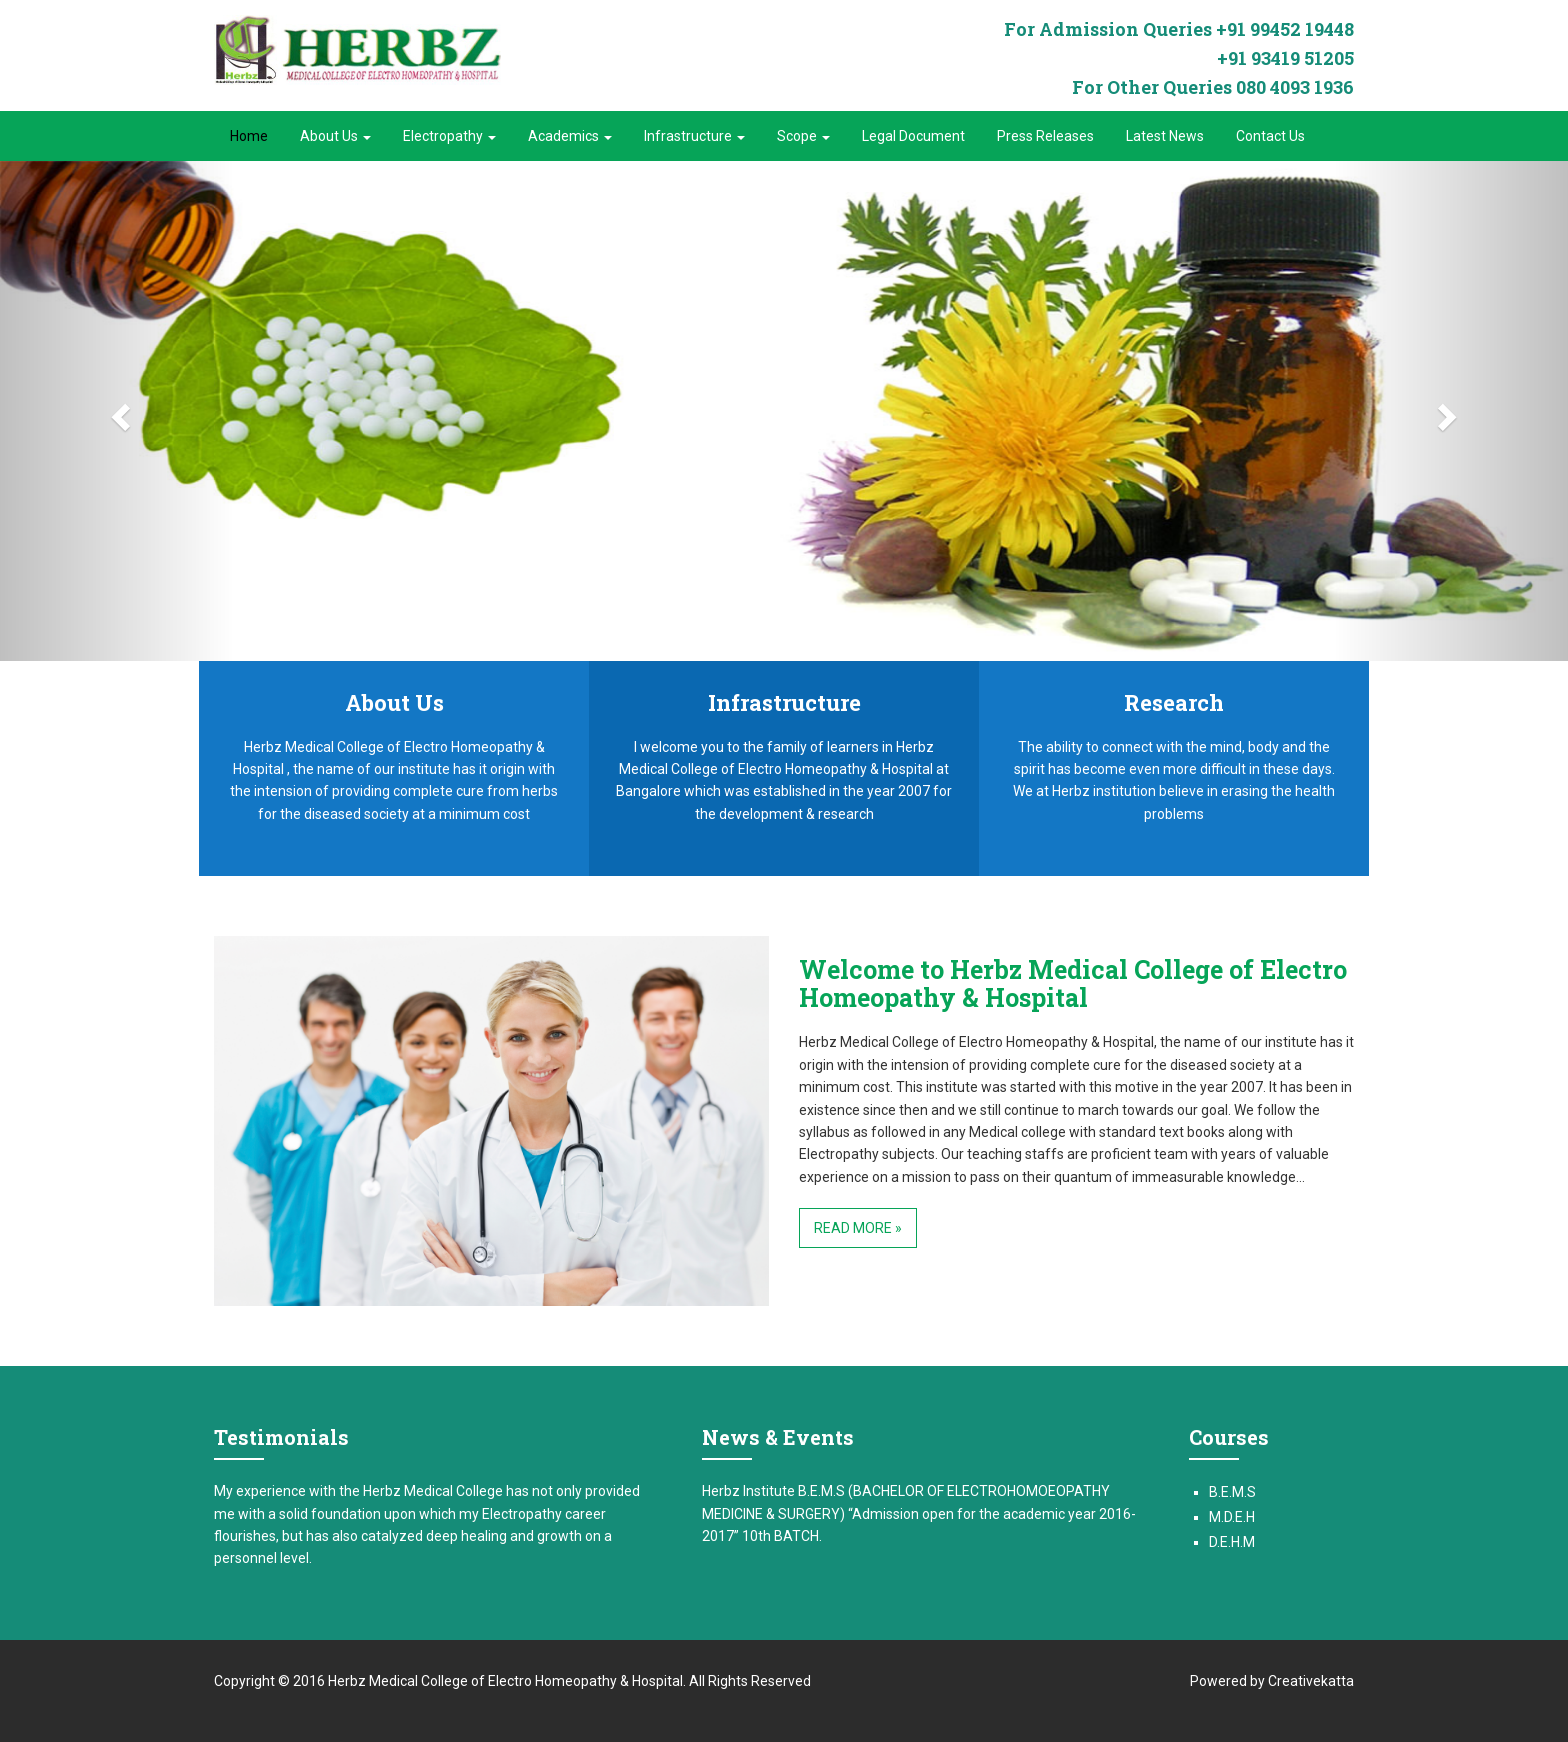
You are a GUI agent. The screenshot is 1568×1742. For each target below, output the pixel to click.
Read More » (858, 1228)
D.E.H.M (1232, 1542)
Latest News (1165, 136)
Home (249, 136)
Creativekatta (1311, 1681)
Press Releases (1045, 136)
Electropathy (449, 136)
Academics (570, 136)
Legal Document (913, 136)
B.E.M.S (1232, 1492)
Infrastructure (694, 136)
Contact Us (1270, 136)
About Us (335, 136)
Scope (803, 136)
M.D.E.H (1232, 1517)
